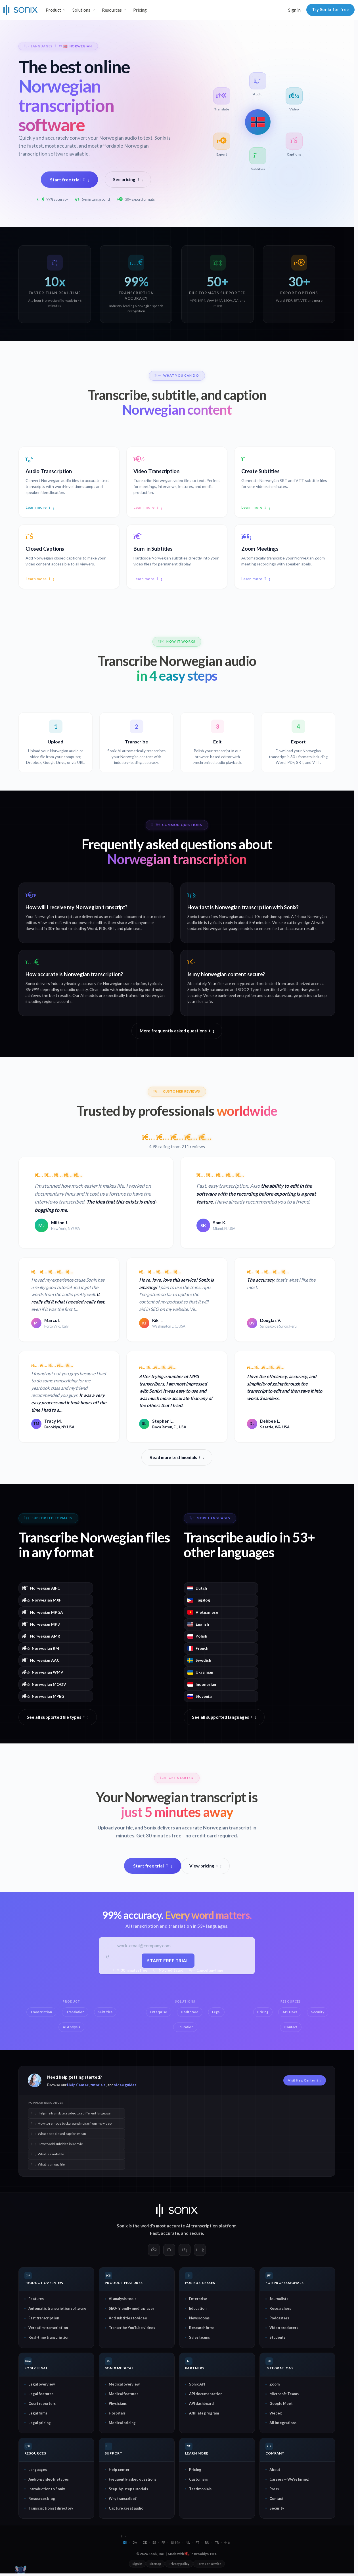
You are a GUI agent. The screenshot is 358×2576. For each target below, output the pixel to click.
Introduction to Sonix (46, 2489)
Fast (154, 2233)
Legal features (40, 2394)
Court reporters (42, 2403)
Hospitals (117, 2413)
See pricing (128, 179)
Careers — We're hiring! (289, 2479)
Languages (37, 2470)
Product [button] (53, 9)
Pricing (140, 9)
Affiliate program (204, 2413)
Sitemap (155, 2564)
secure (196, 2233)
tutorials (97, 2085)
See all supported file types (58, 1717)
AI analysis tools (122, 2299)
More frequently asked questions (177, 1031)
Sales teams (199, 2337)
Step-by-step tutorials (128, 2489)
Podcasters (279, 2318)
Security (276, 2508)
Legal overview (41, 2384)
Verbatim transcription (48, 2328)
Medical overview (124, 2384)
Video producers (283, 2328)
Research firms (201, 2328)
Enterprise (198, 2299)
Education (197, 2308)
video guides (125, 2085)
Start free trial (69, 179)
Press (274, 2489)
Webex (275, 2413)
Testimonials (200, 2489)
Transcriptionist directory (50, 2508)
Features (36, 2299)
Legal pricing (39, 2423)
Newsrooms (199, 2318)
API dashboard (201, 2403)
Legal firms (37, 2413)
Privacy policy (179, 2564)
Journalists (278, 2299)
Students (277, 2337)
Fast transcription (43, 2318)
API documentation (205, 2394)
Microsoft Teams (284, 2394)
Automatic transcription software (57, 2308)
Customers (198, 2479)
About (274, 2470)
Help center (119, 2470)
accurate (170, 2233)
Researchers (280, 2308)
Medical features (123, 2394)
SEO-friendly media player (131, 2308)
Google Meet (281, 2403)
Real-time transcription (48, 2337)
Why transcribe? (123, 2499)
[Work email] (169, 1946)
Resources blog (41, 2499)
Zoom (274, 2384)
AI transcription (202, 2226)
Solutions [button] (81, 9)
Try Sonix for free (330, 9)
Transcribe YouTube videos (132, 2328)
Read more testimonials (177, 1457)
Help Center (77, 2085)
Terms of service (209, 2564)
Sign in (294, 9)
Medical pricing (122, 2423)
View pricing (205, 1866)
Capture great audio (126, 2508)
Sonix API (197, 2384)
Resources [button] (112, 9)
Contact (276, 2499)
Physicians (118, 2403)
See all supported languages (224, 1717)
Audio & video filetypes (48, 2479)
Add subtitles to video (128, 2318)
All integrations (282, 2423)
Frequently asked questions (132, 2479)
